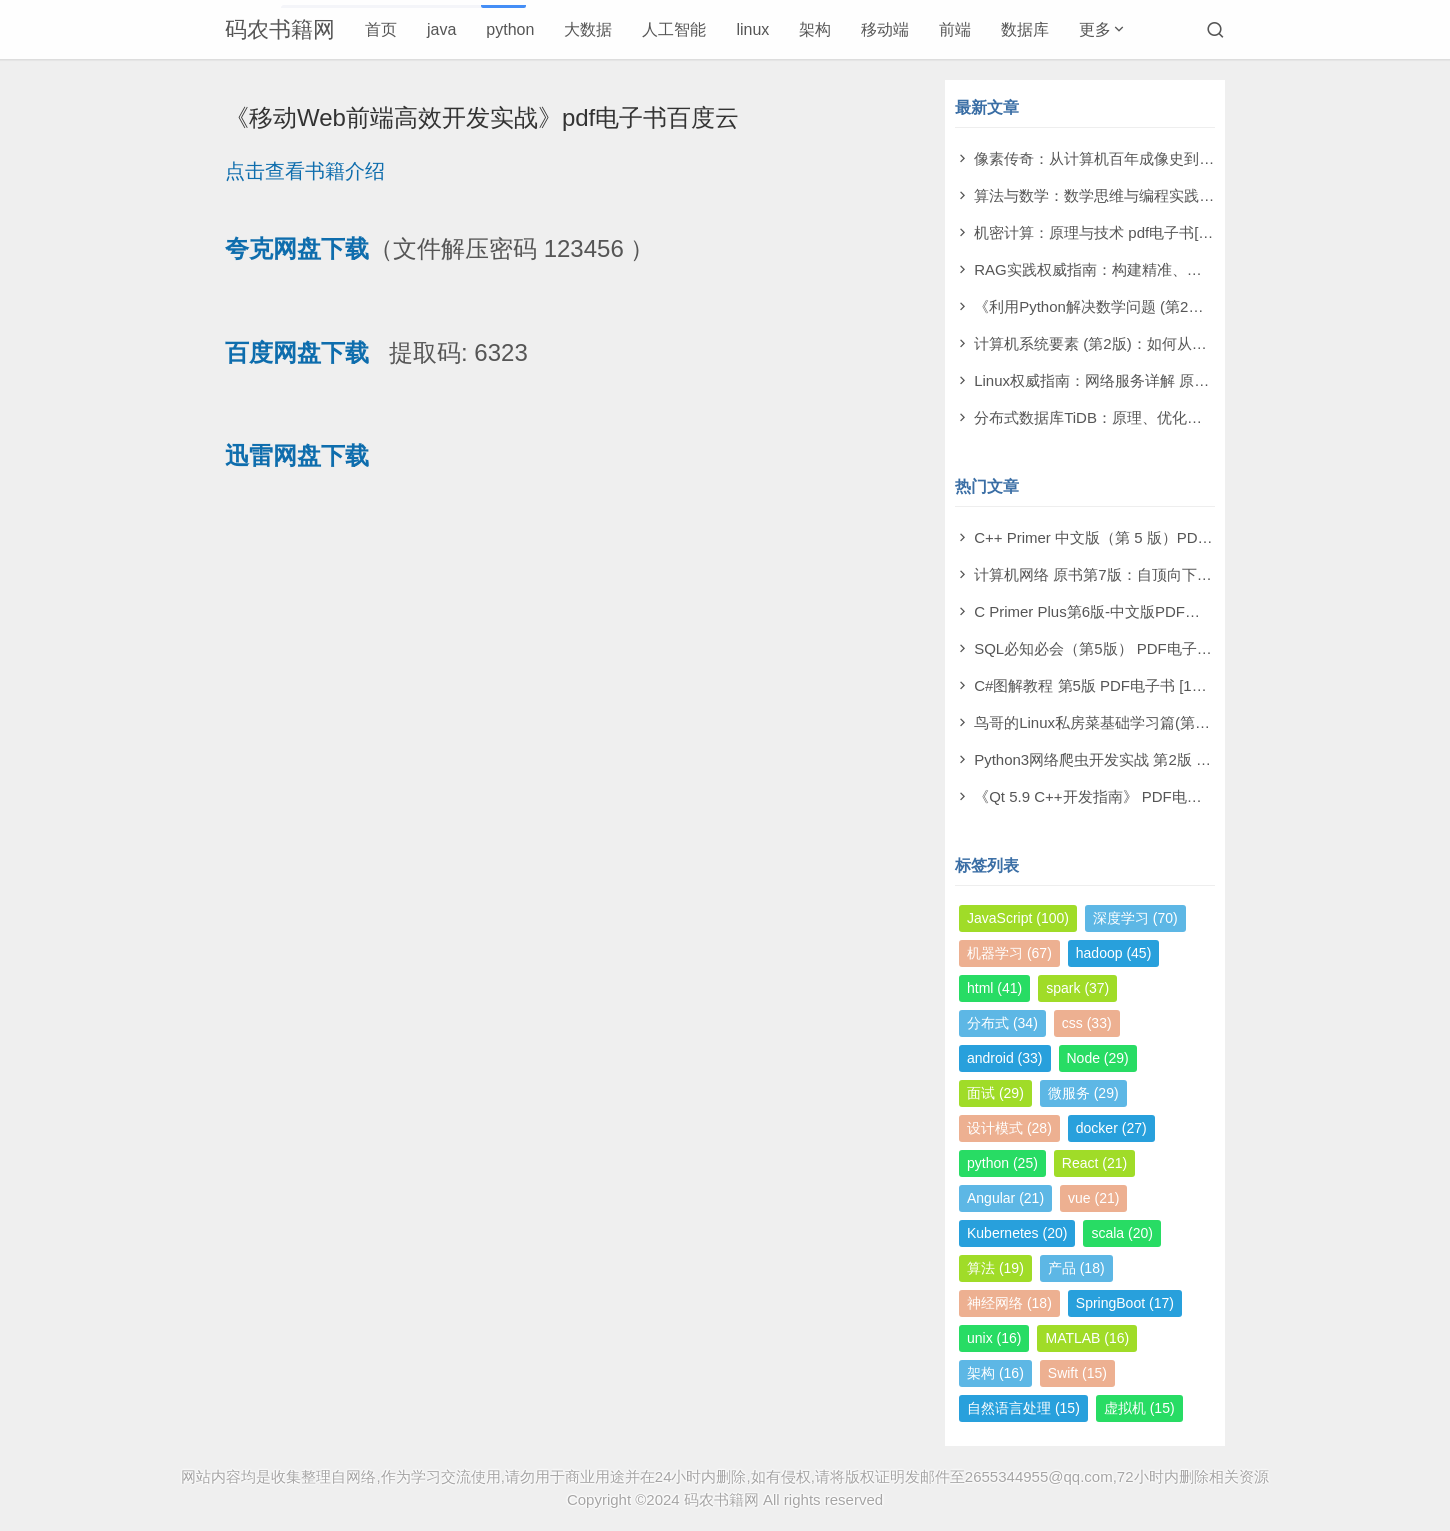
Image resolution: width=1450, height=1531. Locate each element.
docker (1111, 1128)
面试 (995, 1093)
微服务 (1083, 1093)
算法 (995, 1268)
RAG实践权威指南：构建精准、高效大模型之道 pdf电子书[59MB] (1191, 269)
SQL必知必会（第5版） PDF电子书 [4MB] (1114, 648)
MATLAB (1087, 1338)
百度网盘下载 (297, 352)
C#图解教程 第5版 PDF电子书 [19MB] (1100, 685)
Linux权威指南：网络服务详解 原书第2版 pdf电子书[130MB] (1173, 380)
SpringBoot (1125, 1303)
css (1087, 1023)
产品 (1076, 1268)
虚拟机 (1139, 1408)
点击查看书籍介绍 (305, 171)
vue (1093, 1198)
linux (752, 29)
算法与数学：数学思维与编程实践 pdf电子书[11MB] (1145, 195)
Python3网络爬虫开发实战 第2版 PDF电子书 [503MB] (1152, 759)
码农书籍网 (280, 29)
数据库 (1025, 29)
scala (1121, 1233)
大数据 (588, 29)
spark (1077, 988)
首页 (381, 29)
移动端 (885, 29)
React (1094, 1163)
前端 (955, 29)
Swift (1077, 1373)
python (510, 29)
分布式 (1002, 1023)
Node (1098, 1058)
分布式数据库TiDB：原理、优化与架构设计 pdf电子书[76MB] (1176, 417)
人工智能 (674, 29)
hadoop (1114, 953)
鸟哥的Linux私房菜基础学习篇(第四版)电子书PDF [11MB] (1165, 722)
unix (994, 1338)
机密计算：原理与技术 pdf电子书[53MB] (1108, 232)
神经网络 (1009, 1303)
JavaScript (1018, 918)
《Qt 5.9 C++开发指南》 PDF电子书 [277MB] (1125, 796)
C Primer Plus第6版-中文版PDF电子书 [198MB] (1132, 611)
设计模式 (1009, 1128)
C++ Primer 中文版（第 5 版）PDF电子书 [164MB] (1143, 537)
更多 (1095, 29)
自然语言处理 (1023, 1408)
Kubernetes (1017, 1233)
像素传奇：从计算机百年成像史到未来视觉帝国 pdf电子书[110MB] (1194, 158)
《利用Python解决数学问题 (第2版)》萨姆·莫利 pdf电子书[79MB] (1189, 306)
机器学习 (1009, 953)
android (1005, 1058)
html (994, 988)
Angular (1005, 1198)
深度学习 (1135, 918)
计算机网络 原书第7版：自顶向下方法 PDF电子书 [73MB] (1165, 574)
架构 (815, 29)
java (441, 29)
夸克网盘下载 (297, 248)
